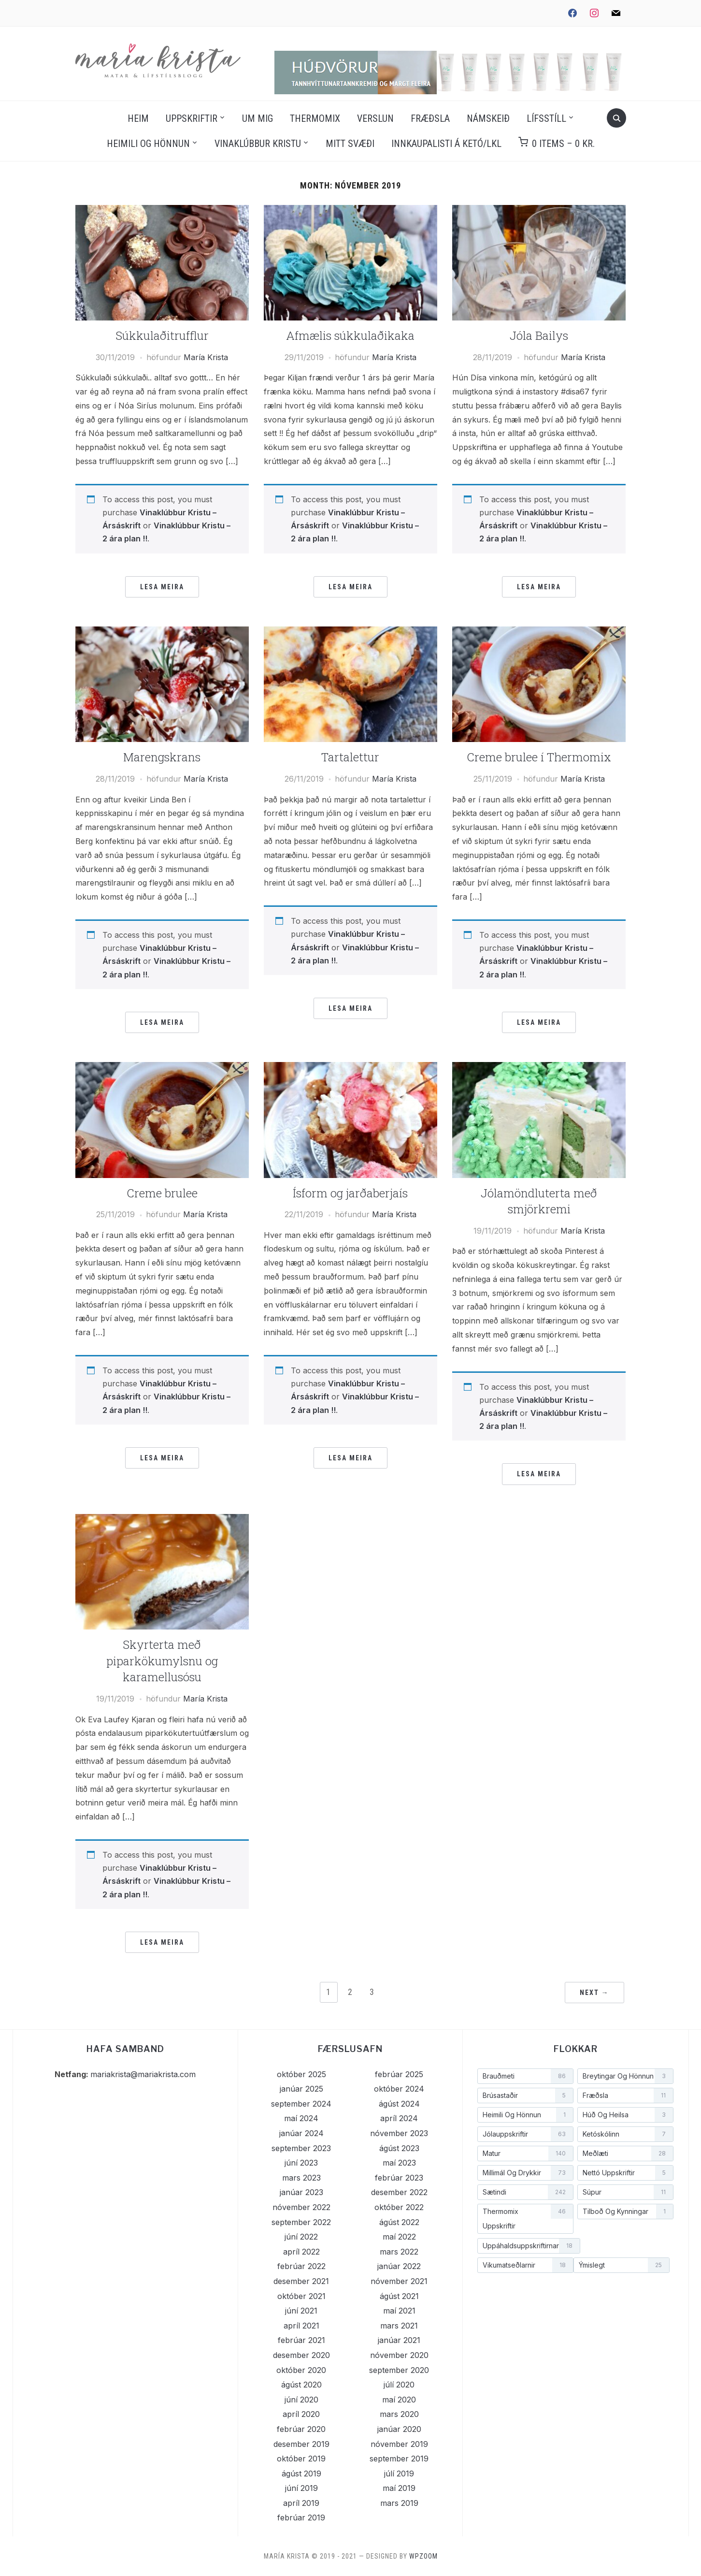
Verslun (375, 118)
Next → (594, 1992)
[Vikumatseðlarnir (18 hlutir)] (525, 2265)
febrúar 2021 (301, 2340)
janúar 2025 (301, 2089)
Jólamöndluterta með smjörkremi (539, 1201)
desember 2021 (301, 2281)
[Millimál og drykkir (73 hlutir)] (525, 2173)
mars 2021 (399, 2325)
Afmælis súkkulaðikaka (350, 335)
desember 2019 (301, 2444)
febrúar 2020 (301, 2429)
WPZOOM (423, 2556)
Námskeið (488, 118)
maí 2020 (399, 2399)
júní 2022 (301, 2236)
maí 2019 (399, 2488)
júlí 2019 (399, 2473)
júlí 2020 (399, 2384)
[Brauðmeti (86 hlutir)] (525, 2076)
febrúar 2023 (399, 2178)
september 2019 (399, 2458)
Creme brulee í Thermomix (539, 757)
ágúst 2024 (399, 2104)
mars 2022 (399, 2251)
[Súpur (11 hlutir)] (625, 2192)
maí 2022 (399, 2236)
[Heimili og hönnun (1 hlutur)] (525, 2115)
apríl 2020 (301, 2414)
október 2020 (301, 2370)
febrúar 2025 (399, 2074)
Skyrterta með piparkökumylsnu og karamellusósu (162, 1661)
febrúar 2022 (301, 2266)
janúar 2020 (399, 2429)
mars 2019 (399, 2503)
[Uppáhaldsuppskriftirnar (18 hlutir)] (528, 2246)
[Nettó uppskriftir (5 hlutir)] (625, 2173)
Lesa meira (162, 587)
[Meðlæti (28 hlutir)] (625, 2153)
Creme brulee (162, 1193)
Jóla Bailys (539, 335)
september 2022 (301, 2222)
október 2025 (301, 2074)
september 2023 (301, 2148)
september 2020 (399, 2370)
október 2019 (301, 2458)
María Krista (206, 357)
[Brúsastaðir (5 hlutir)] (525, 2095)
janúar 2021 (399, 2340)
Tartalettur (350, 757)
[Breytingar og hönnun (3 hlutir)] (625, 2076)
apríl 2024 (399, 2118)
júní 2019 (301, 2488)
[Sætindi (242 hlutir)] (525, 2192)
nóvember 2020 (399, 2355)
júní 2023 (301, 2163)
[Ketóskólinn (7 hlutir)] (625, 2134)
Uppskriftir (191, 118)
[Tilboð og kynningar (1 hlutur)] (625, 2211)
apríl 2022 (301, 2251)
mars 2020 (399, 2414)
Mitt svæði (350, 143)
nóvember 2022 (301, 2207)
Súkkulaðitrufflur (162, 335)
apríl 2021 (301, 2325)
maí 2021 (399, 2310)
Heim (138, 118)
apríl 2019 (301, 2503)
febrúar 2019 (301, 2518)
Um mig (257, 118)
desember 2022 (399, 2192)
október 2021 (301, 2296)
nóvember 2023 (399, 2133)
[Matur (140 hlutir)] (525, 2153)
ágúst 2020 (301, 2384)
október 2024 (399, 2089)
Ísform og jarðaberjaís (350, 1193)
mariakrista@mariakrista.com (143, 2074)
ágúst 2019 (301, 2473)
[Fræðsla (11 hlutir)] (625, 2095)
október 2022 (399, 2207)
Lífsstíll (546, 118)
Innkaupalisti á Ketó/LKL (446, 143)
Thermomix (315, 118)
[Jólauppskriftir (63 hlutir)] (525, 2134)
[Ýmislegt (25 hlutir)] (621, 2265)
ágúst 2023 (399, 2148)
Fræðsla (430, 118)
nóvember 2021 (399, 2281)
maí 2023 (399, 2163)
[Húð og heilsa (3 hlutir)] (625, 2115)
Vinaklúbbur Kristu (258, 143)
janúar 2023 (301, 2192)
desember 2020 (301, 2355)
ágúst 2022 (399, 2222)
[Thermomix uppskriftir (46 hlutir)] (525, 2219)
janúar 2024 (301, 2133)
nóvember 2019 (399, 2444)
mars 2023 (301, 2178)
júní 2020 (301, 2399)
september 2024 (301, 2104)
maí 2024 (301, 2118)
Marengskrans (161, 757)
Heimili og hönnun (148, 143)
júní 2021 (301, 2310)
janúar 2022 (399, 2266)
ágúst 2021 (399, 2296)
